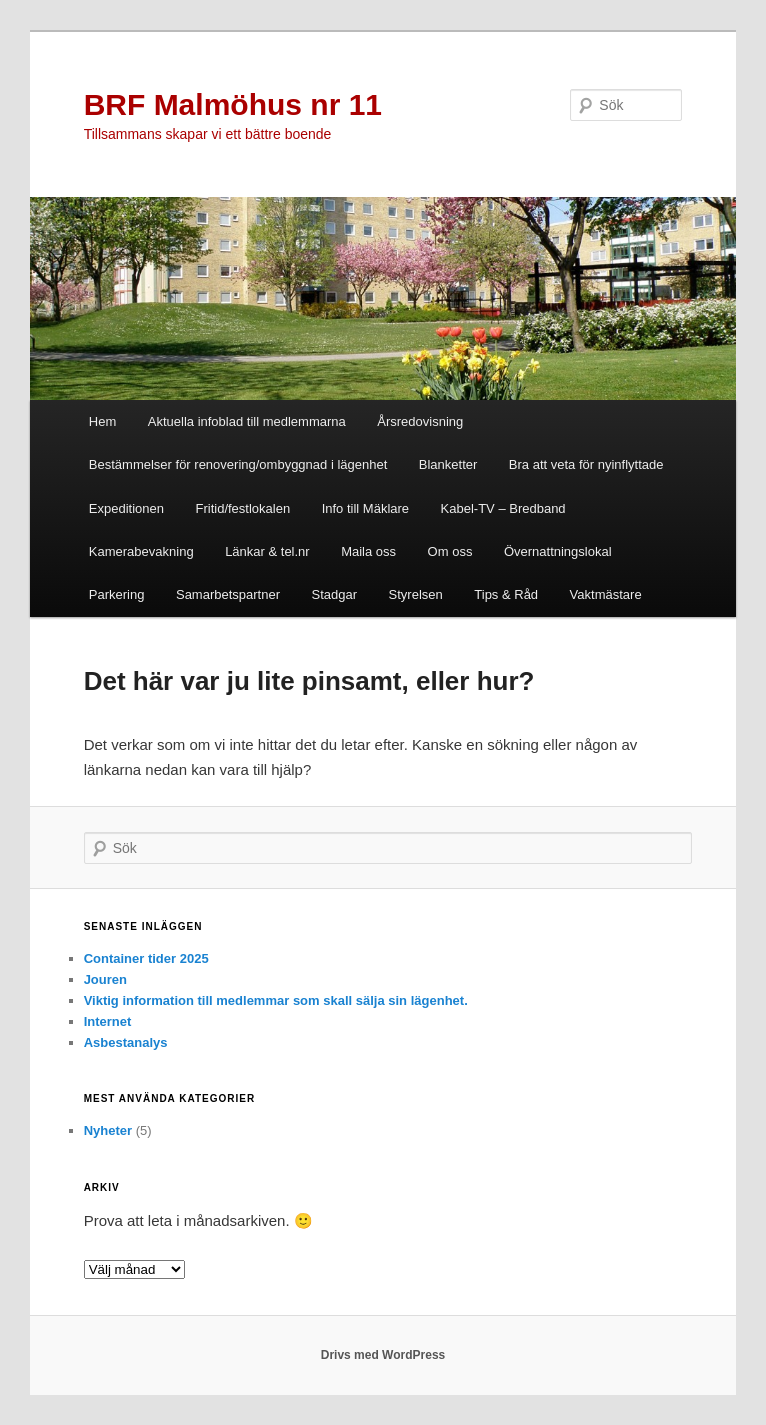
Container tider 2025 (146, 958)
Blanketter (448, 464)
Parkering (117, 594)
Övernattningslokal (558, 551)
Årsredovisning (420, 421)
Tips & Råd (506, 594)
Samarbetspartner (228, 594)
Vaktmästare (606, 594)
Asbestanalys (126, 1042)
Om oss (450, 551)
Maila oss (368, 551)
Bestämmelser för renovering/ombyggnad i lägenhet (238, 464)
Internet (108, 1021)
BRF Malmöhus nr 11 (233, 104)
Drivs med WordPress (383, 1355)
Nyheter (108, 1130)
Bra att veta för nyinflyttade (586, 464)
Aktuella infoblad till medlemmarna (247, 421)
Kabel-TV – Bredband (503, 508)
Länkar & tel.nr (267, 551)
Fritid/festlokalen (243, 508)
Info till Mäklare (365, 508)
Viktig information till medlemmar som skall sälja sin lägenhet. (276, 1000)
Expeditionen (126, 508)
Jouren (105, 979)
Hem (102, 421)
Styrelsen (416, 594)
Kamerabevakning (141, 551)
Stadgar (335, 594)
